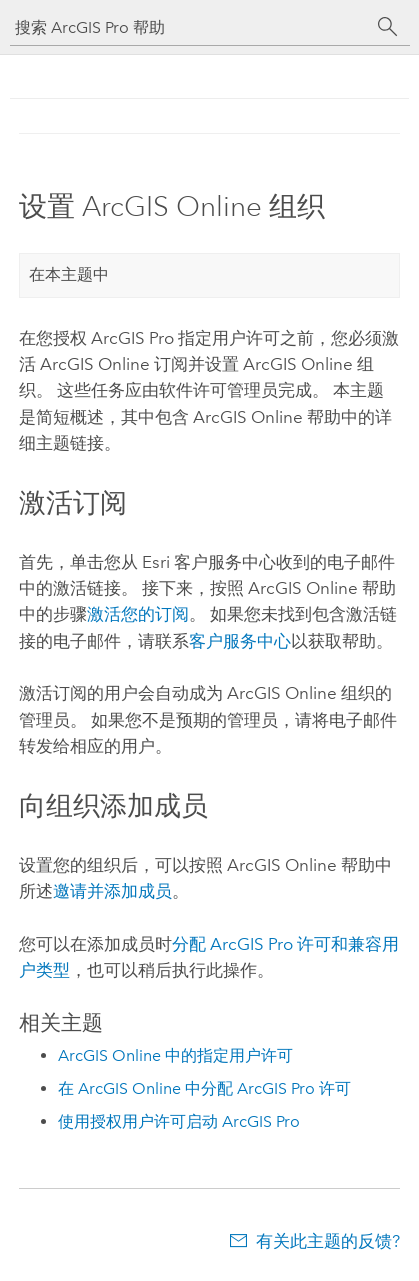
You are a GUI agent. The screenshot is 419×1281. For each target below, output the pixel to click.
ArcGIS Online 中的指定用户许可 (175, 1055)
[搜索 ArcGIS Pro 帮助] (190, 27)
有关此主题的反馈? (328, 1241)
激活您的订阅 (138, 614)
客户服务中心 (240, 641)
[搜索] (388, 27)
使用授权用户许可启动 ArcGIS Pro (179, 1121)
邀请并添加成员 (112, 891)
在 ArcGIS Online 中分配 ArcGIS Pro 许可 (204, 1088)
